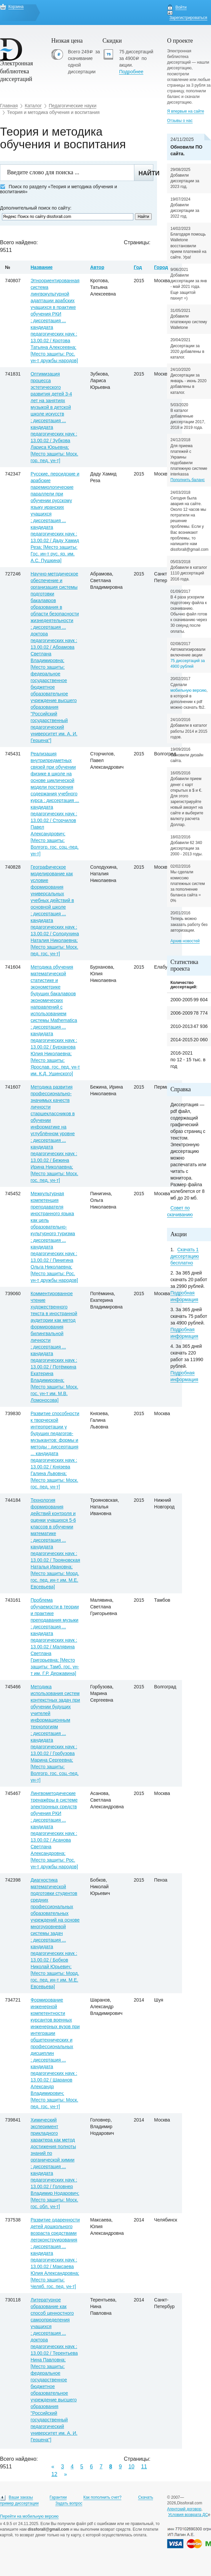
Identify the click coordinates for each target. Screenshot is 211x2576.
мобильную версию (188, 690)
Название (42, 267)
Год (138, 267)
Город (161, 267)
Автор (97, 267)
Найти (145, 173)
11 (144, 2466)
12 (54, 2474)
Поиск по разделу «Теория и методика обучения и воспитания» (58, 189)
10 (131, 2466)
